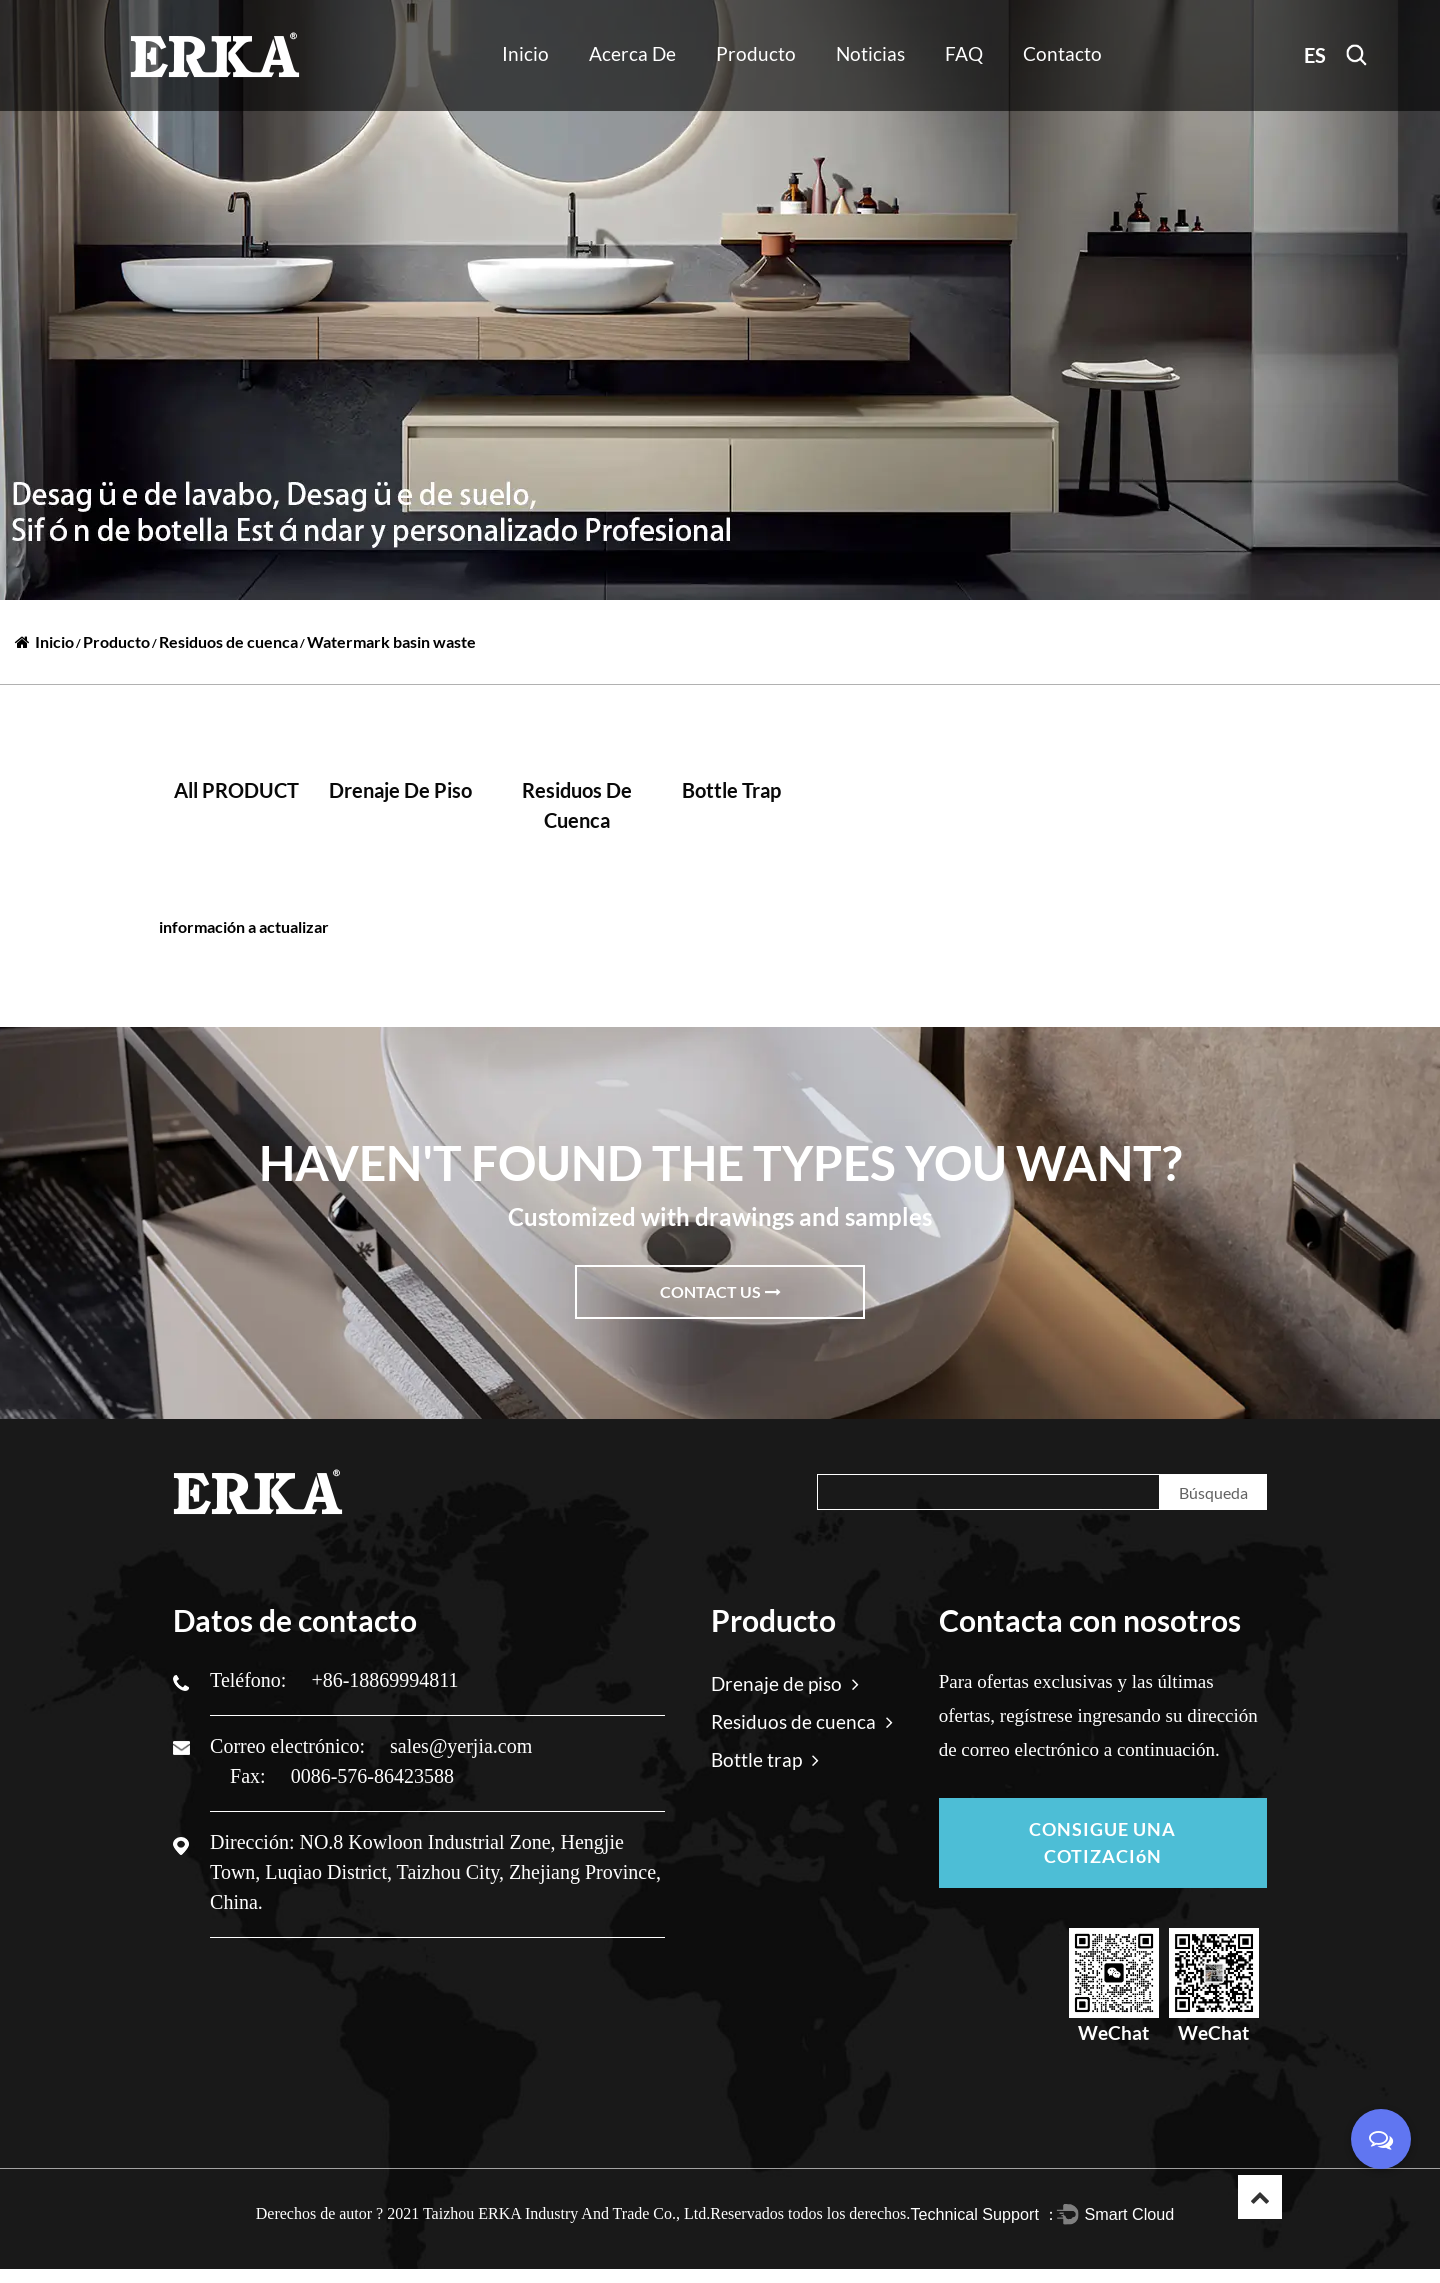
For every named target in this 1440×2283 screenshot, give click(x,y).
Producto (756, 53)
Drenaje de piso (400, 790)
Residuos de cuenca (228, 641)
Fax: (250, 1776)
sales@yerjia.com (461, 1746)
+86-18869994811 (384, 1680)
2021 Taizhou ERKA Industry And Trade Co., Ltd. (548, 2227)
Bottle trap (731, 790)
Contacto (1062, 53)
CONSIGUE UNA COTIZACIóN (1102, 1850)
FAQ (964, 53)
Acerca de (632, 53)
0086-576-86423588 (372, 1776)
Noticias (870, 53)
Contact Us (720, 1291)
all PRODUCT (236, 790)
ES (1315, 55)
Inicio (525, 53)
